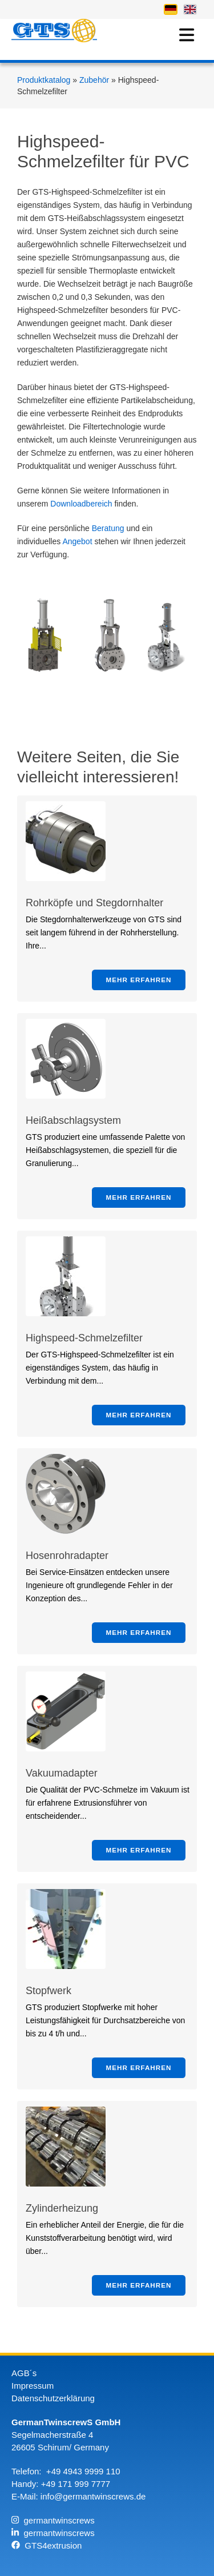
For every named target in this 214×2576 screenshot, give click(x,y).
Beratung (108, 528)
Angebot (77, 541)
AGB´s (24, 2373)
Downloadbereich (81, 503)
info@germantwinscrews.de (93, 2496)
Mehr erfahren (139, 979)
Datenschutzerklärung (53, 2398)
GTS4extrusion (46, 2545)
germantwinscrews (53, 2520)
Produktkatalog (44, 80)
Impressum (32, 2385)
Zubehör (95, 80)
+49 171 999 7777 (75, 2484)
